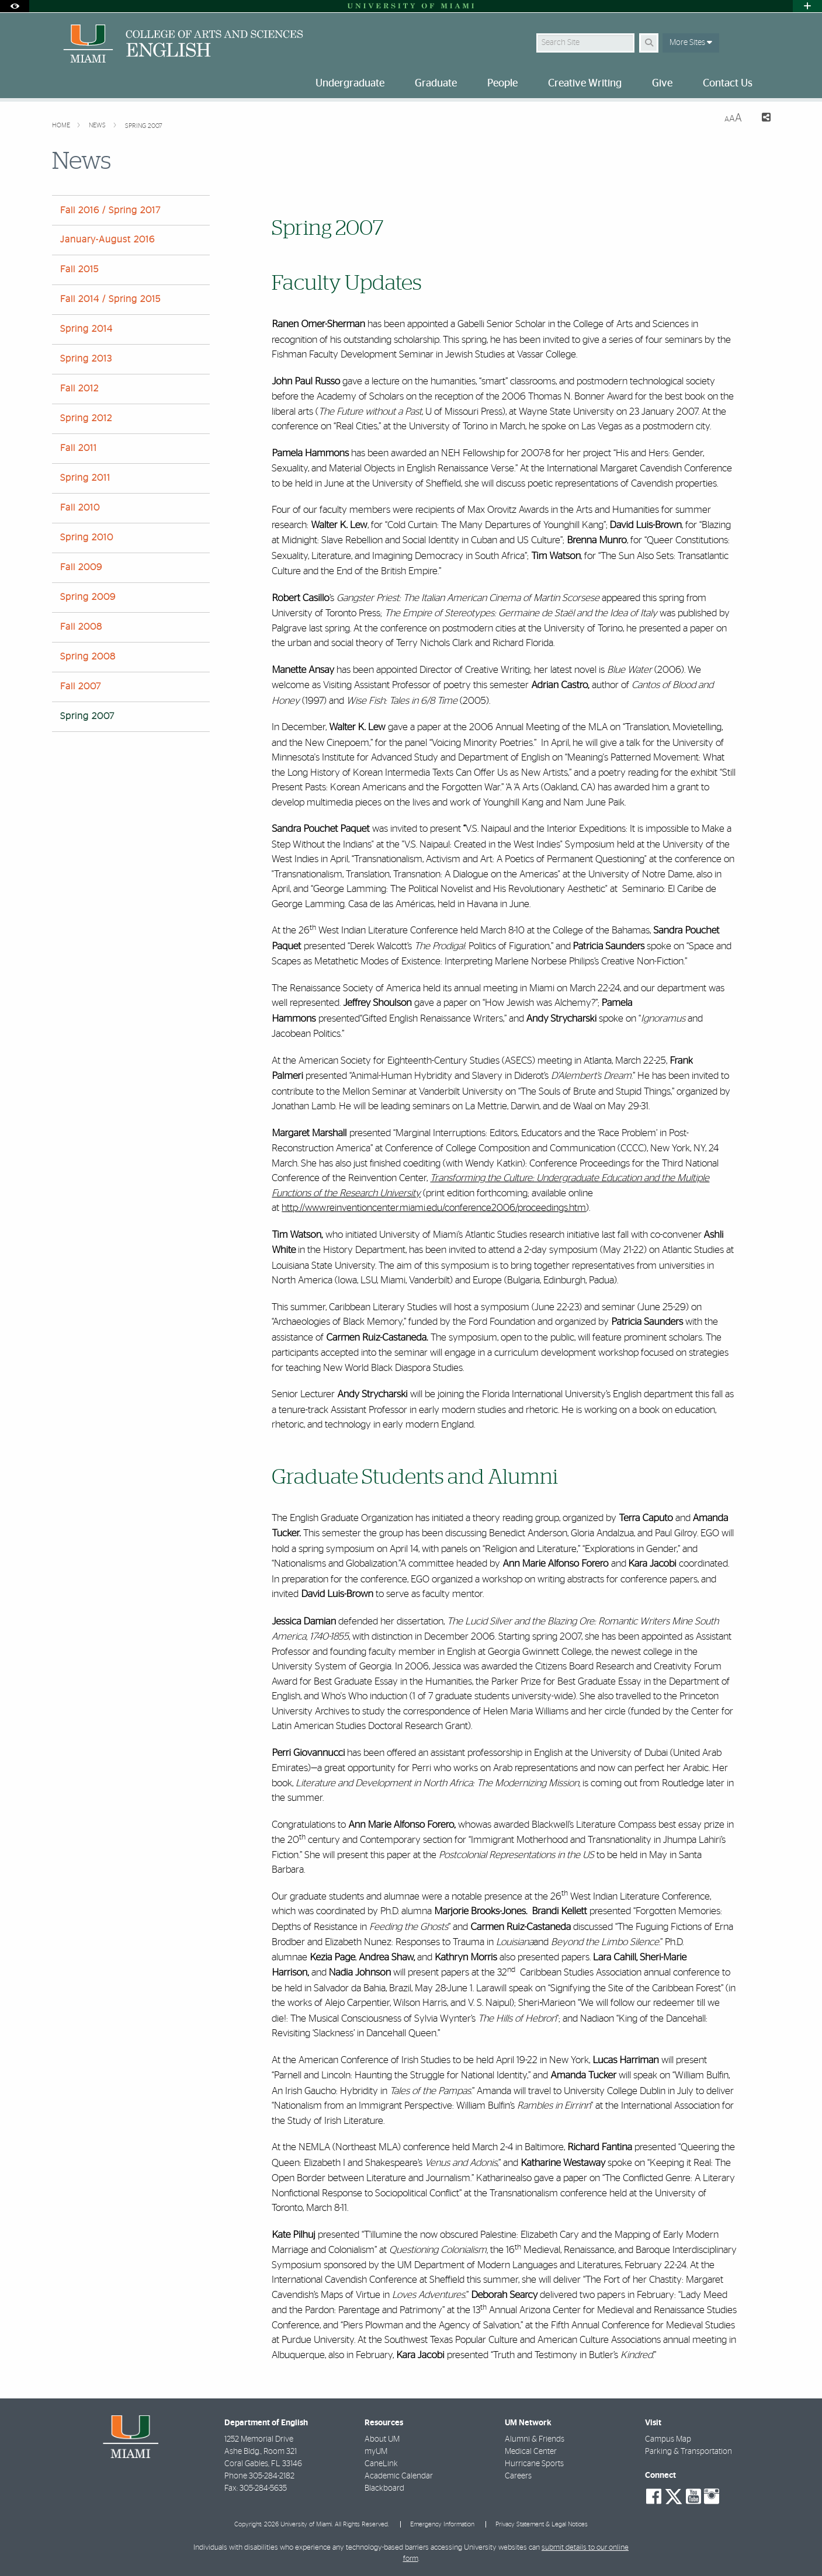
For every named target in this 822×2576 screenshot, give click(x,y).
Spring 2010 (86, 537)
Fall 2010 (80, 507)
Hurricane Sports (534, 2464)
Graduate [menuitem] (436, 83)
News (98, 125)
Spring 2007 (143, 126)
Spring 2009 (88, 597)
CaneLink (381, 2464)
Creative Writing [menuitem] (585, 83)
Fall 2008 (81, 626)
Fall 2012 (79, 388)
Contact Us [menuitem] (727, 83)
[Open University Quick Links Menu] (807, 6)
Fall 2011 (78, 448)
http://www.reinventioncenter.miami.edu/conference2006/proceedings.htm (434, 1208)
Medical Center (531, 2451)
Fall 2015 (79, 269)
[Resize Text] (733, 118)
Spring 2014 (86, 329)
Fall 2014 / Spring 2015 (110, 299)
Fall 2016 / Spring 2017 (110, 210)
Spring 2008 (88, 656)
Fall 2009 (81, 567)
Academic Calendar (399, 2476)
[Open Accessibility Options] (14, 6)
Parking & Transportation (688, 2451)
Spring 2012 (86, 418)
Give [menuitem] (662, 83)
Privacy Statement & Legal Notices (541, 2524)
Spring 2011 (85, 477)
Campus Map (668, 2439)
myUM (376, 2451)
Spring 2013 (86, 358)
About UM (382, 2439)
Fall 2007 (80, 686)
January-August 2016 (107, 239)
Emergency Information (442, 2524)
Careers (518, 2476)
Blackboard (384, 2488)
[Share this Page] (761, 119)
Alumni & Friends (534, 2439)
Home (62, 125)
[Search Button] (648, 43)
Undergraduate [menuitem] (349, 83)
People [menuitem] (502, 83)
